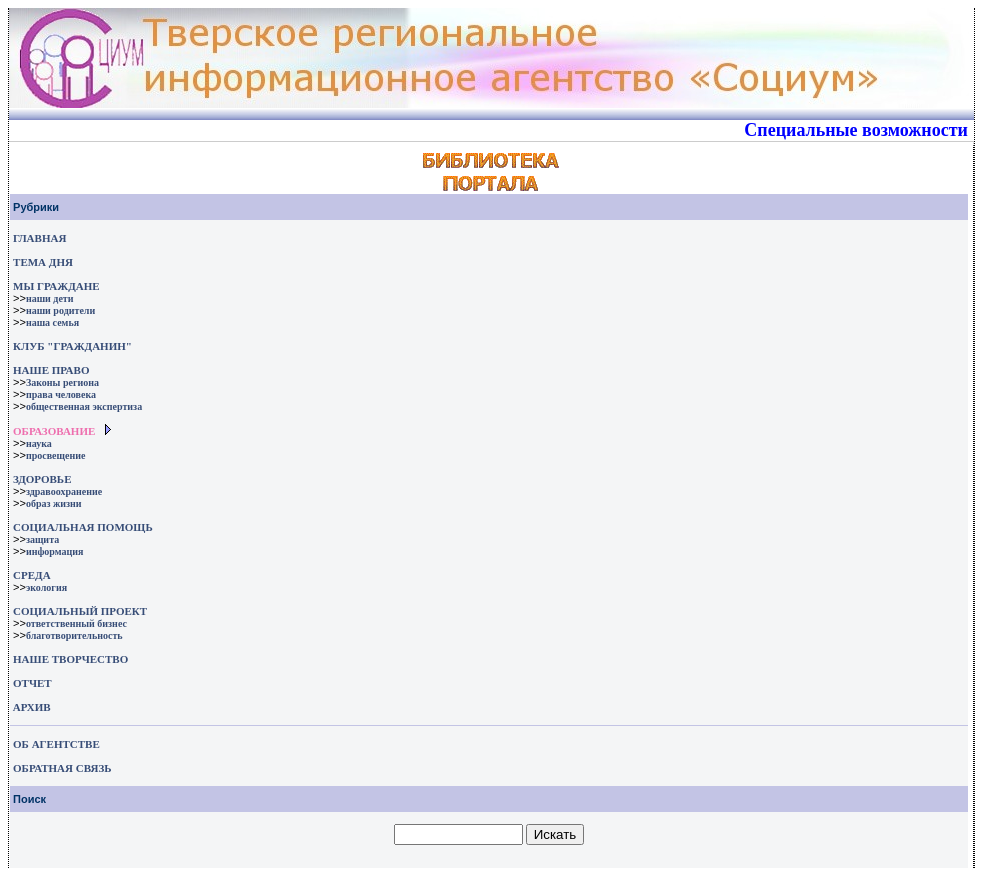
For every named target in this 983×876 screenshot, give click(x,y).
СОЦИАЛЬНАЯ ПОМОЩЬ (83, 527)
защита (42, 539)
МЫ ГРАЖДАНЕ (56, 286)
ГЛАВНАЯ (39, 238)
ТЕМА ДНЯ (43, 262)
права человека (61, 394)
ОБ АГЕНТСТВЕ (56, 744)
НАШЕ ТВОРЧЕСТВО (70, 659)
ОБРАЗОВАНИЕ (54, 431)
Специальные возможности (856, 130)
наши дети (50, 298)
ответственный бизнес (76, 623)
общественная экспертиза (84, 406)
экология (46, 587)
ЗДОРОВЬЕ (42, 479)
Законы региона (62, 382)
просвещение (55, 455)
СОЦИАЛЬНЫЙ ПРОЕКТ (80, 611)
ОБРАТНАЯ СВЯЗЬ (62, 768)
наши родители (60, 310)
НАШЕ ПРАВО (51, 370)
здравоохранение (64, 491)
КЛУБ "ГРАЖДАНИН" (72, 346)
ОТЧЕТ (32, 683)
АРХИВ (30, 707)
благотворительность (74, 635)
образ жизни (54, 503)
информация (55, 551)
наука (39, 443)
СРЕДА (32, 575)
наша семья (52, 322)
